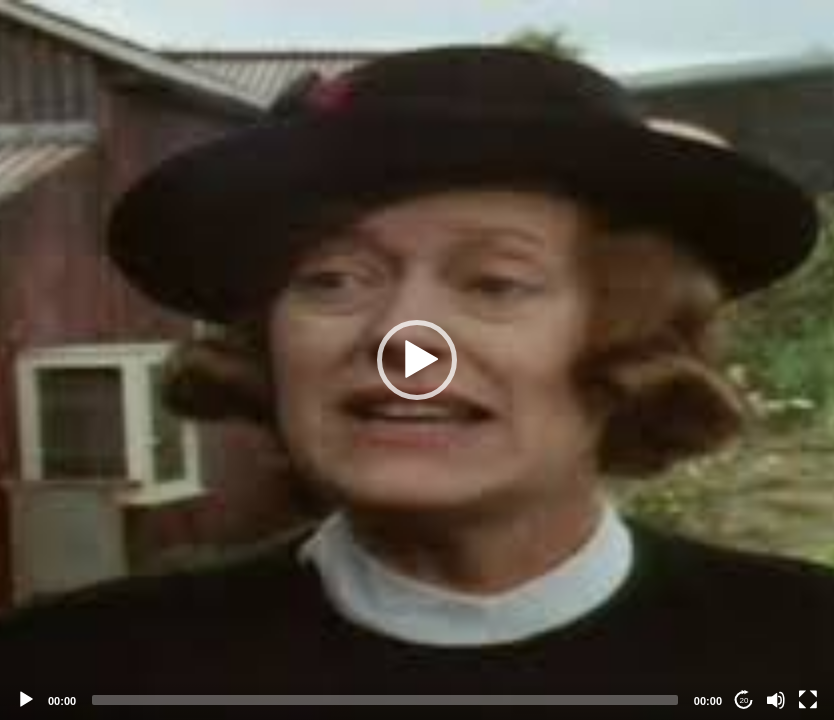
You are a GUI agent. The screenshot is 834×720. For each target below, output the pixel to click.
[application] (417, 360)
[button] (417, 360)
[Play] (26, 700)
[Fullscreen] (808, 700)
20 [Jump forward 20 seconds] (744, 700)
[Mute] (776, 700)
